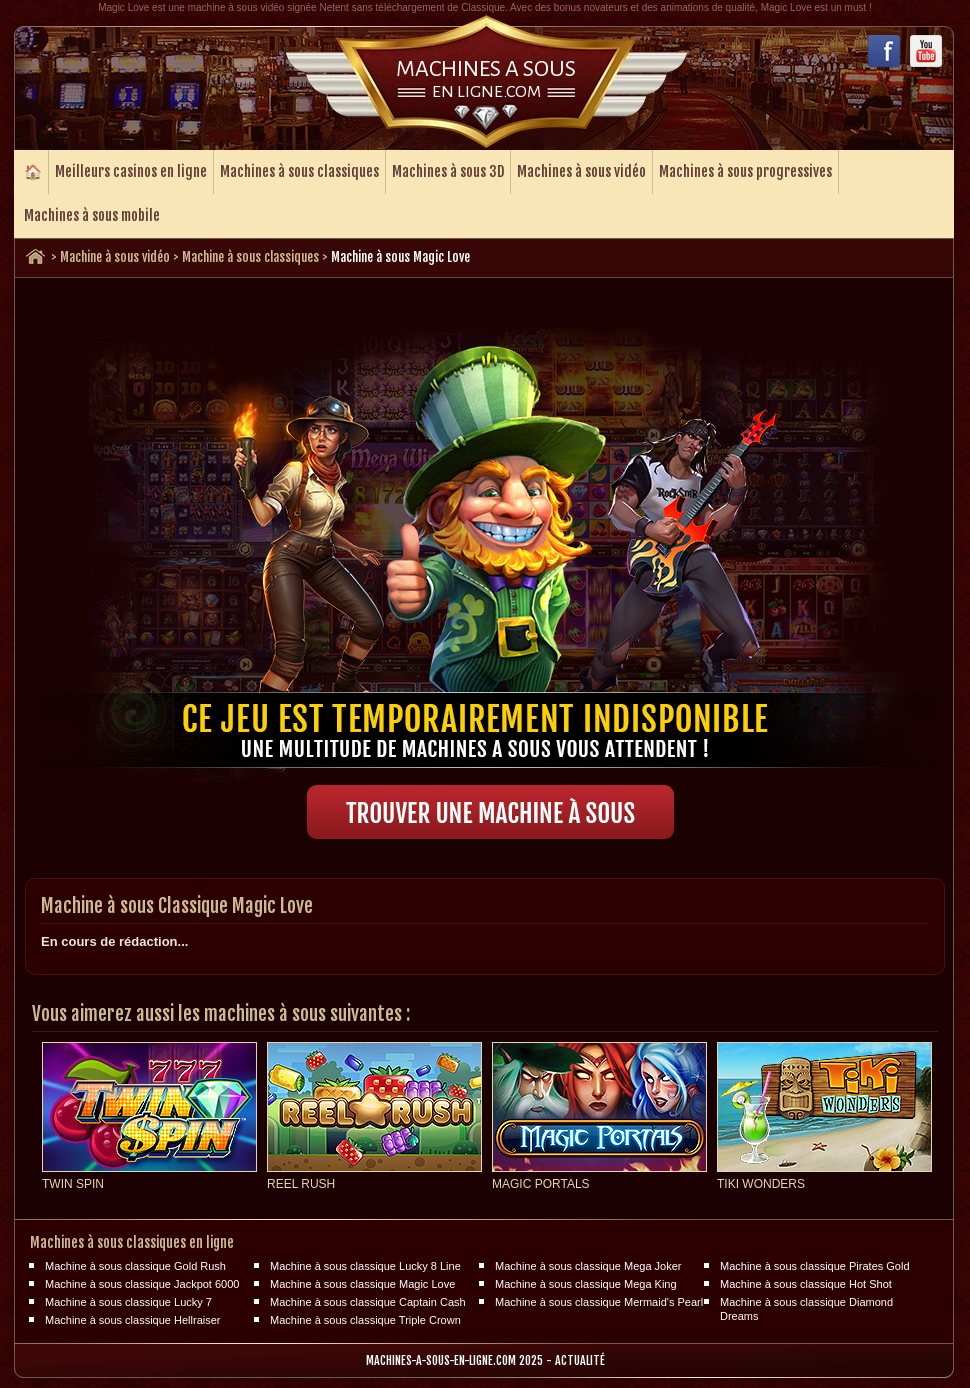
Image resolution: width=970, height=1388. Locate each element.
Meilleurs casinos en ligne (131, 171)
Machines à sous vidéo (581, 171)
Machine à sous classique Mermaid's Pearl (599, 1302)
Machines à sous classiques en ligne (132, 1242)
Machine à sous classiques (250, 257)
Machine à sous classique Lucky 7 (128, 1302)
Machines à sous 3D (448, 171)
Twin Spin (73, 1184)
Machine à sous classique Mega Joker (588, 1266)
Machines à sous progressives (745, 171)
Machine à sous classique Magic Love (362, 1284)
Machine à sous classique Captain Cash (368, 1302)
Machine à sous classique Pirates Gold (815, 1266)
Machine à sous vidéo (115, 257)
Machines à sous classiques (299, 171)
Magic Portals (541, 1184)
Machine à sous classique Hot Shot (806, 1284)
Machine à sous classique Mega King (586, 1284)
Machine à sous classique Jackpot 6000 (142, 1284)
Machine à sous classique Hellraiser (132, 1320)
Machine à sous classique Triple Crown (365, 1320)
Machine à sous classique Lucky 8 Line (365, 1266)
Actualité (580, 1360)
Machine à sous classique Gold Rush (135, 1266)
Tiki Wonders (761, 1184)
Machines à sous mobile (92, 215)
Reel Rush (301, 1184)
